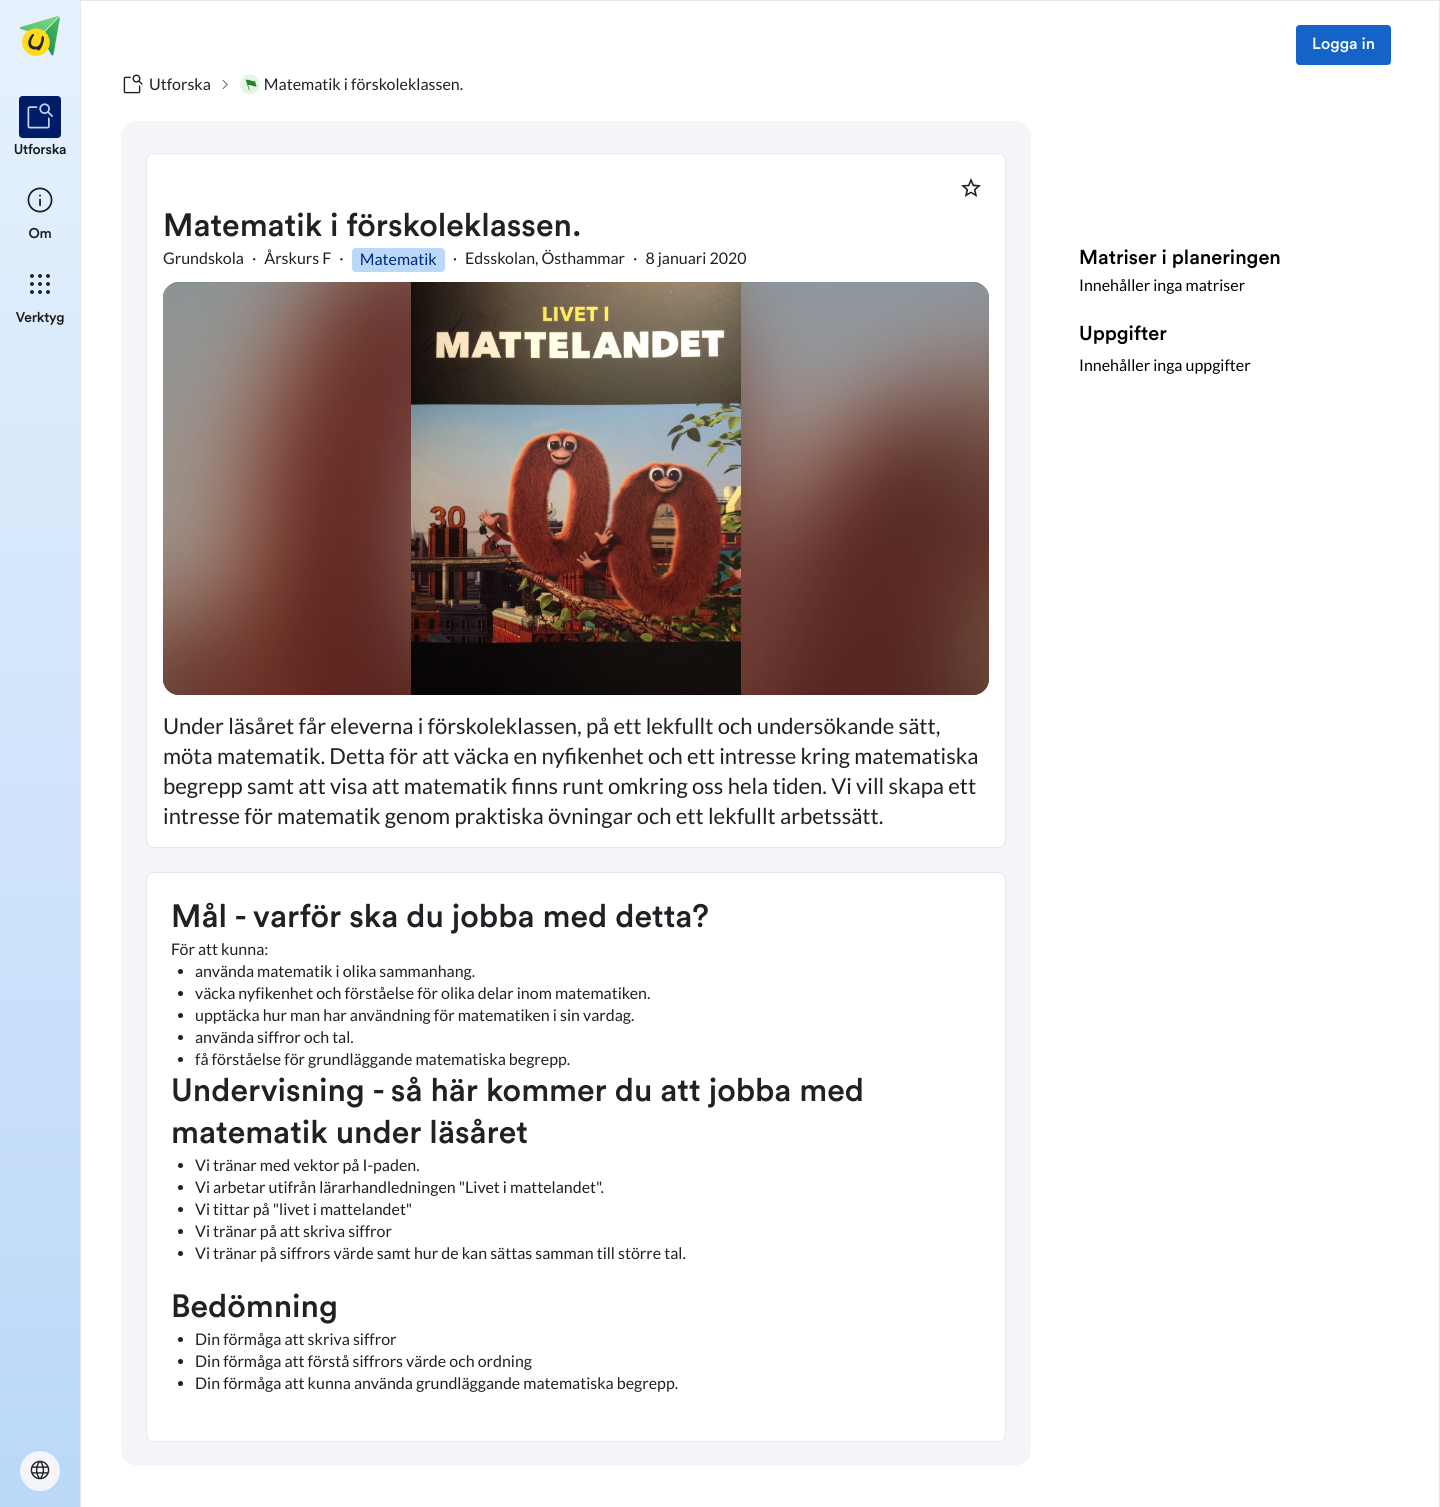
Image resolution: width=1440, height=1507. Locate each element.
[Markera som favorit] (971, 188)
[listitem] (40, 128)
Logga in (1343, 45)
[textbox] (576, 1157)
